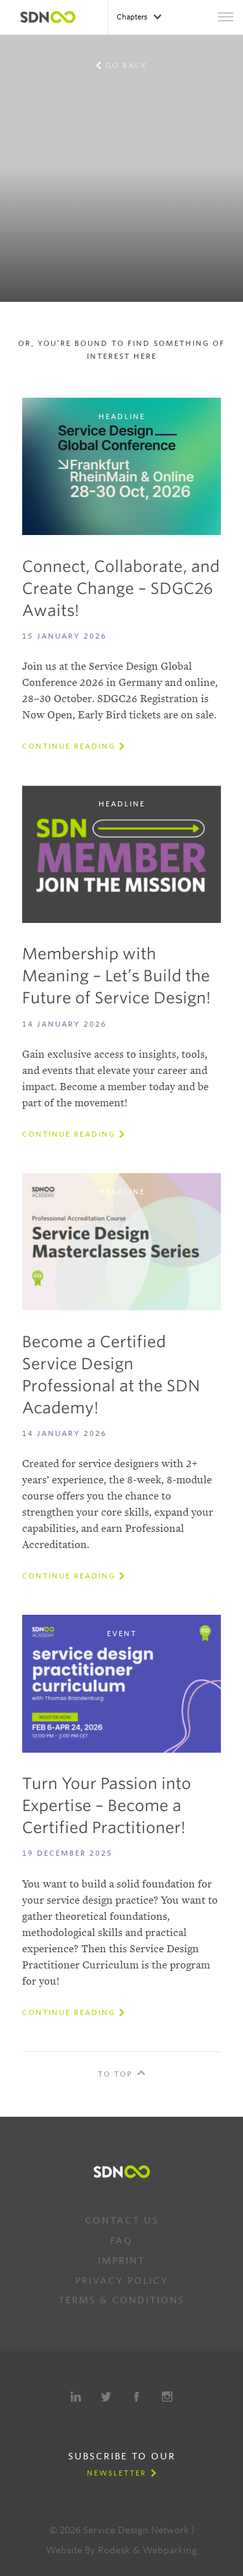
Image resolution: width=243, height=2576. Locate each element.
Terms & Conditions (121, 2300)
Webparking (170, 2550)
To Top (115, 2074)
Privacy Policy (121, 2280)
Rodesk (114, 2550)
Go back (126, 65)
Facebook (137, 2396)
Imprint (121, 2260)
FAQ (121, 2240)
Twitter (106, 2396)
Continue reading (68, 746)
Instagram (167, 2396)
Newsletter (116, 2473)
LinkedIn (76, 2396)
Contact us (122, 2220)
